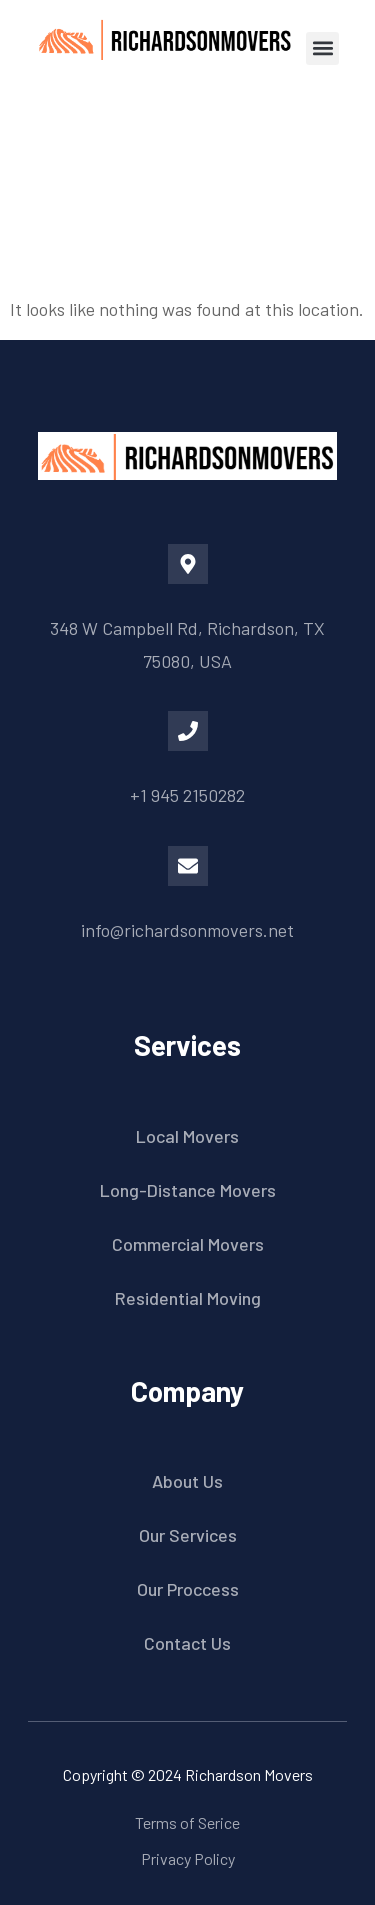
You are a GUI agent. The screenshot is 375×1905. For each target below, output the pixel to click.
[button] (322, 48)
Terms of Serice (187, 1822)
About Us (187, 1481)
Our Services (188, 1535)
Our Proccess (188, 1589)
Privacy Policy (188, 1858)
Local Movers (187, 1136)
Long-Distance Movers (188, 1190)
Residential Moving (188, 1298)
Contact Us (187, 1643)
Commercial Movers (188, 1244)
